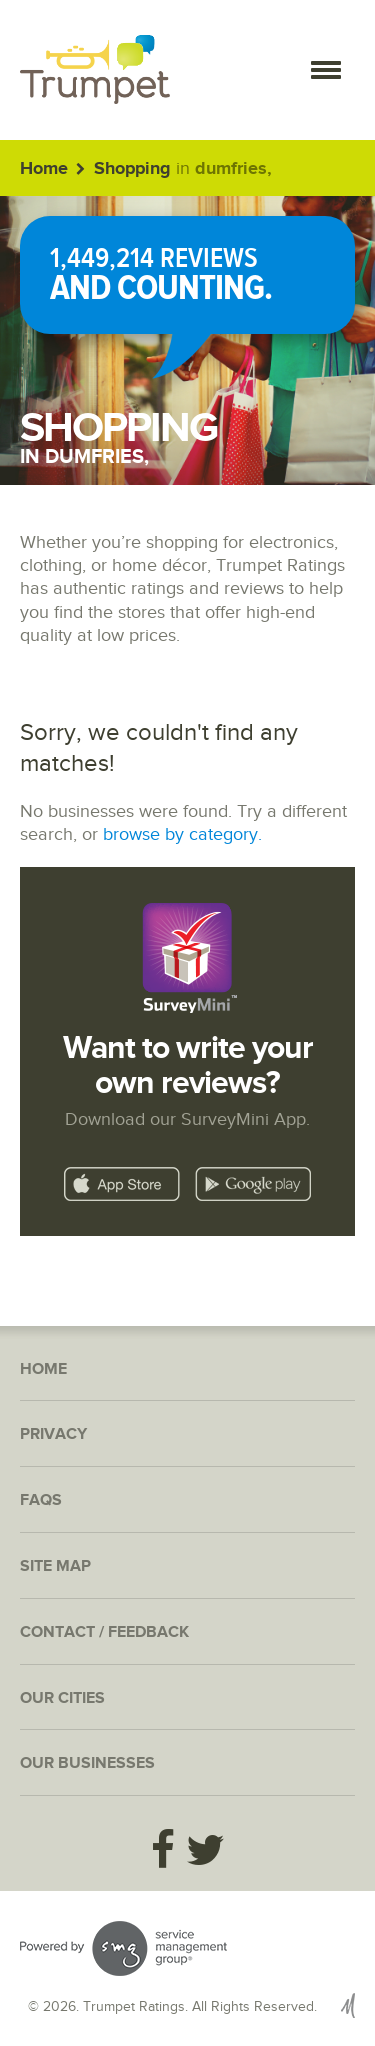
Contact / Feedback (104, 1632)
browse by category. (182, 834)
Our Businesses (87, 1763)
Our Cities (62, 1698)
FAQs (41, 1500)
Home (44, 169)
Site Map (55, 1566)
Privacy (53, 1434)
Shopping (132, 169)
